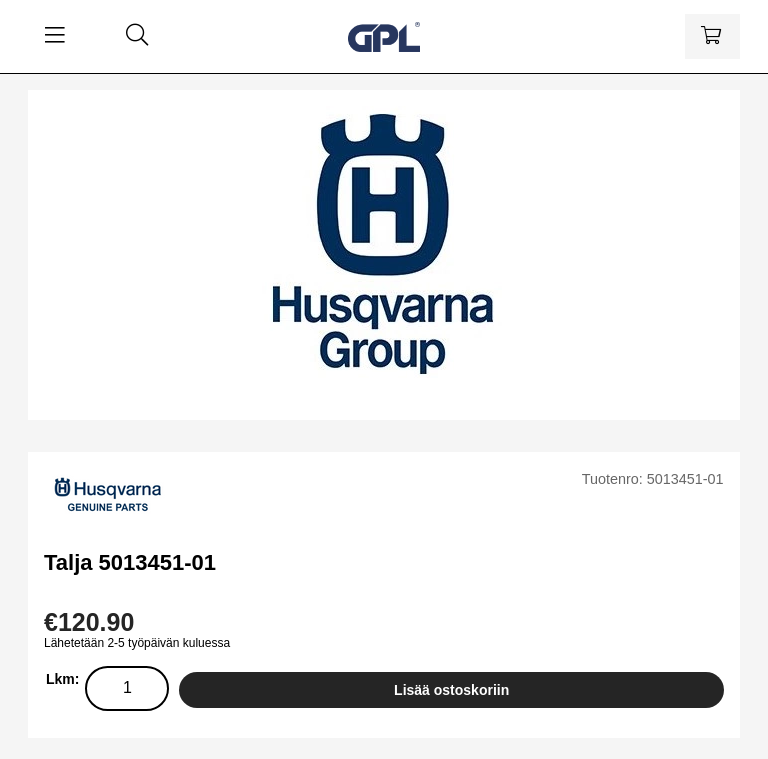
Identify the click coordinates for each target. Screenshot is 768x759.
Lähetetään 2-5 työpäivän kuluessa (137, 643)
